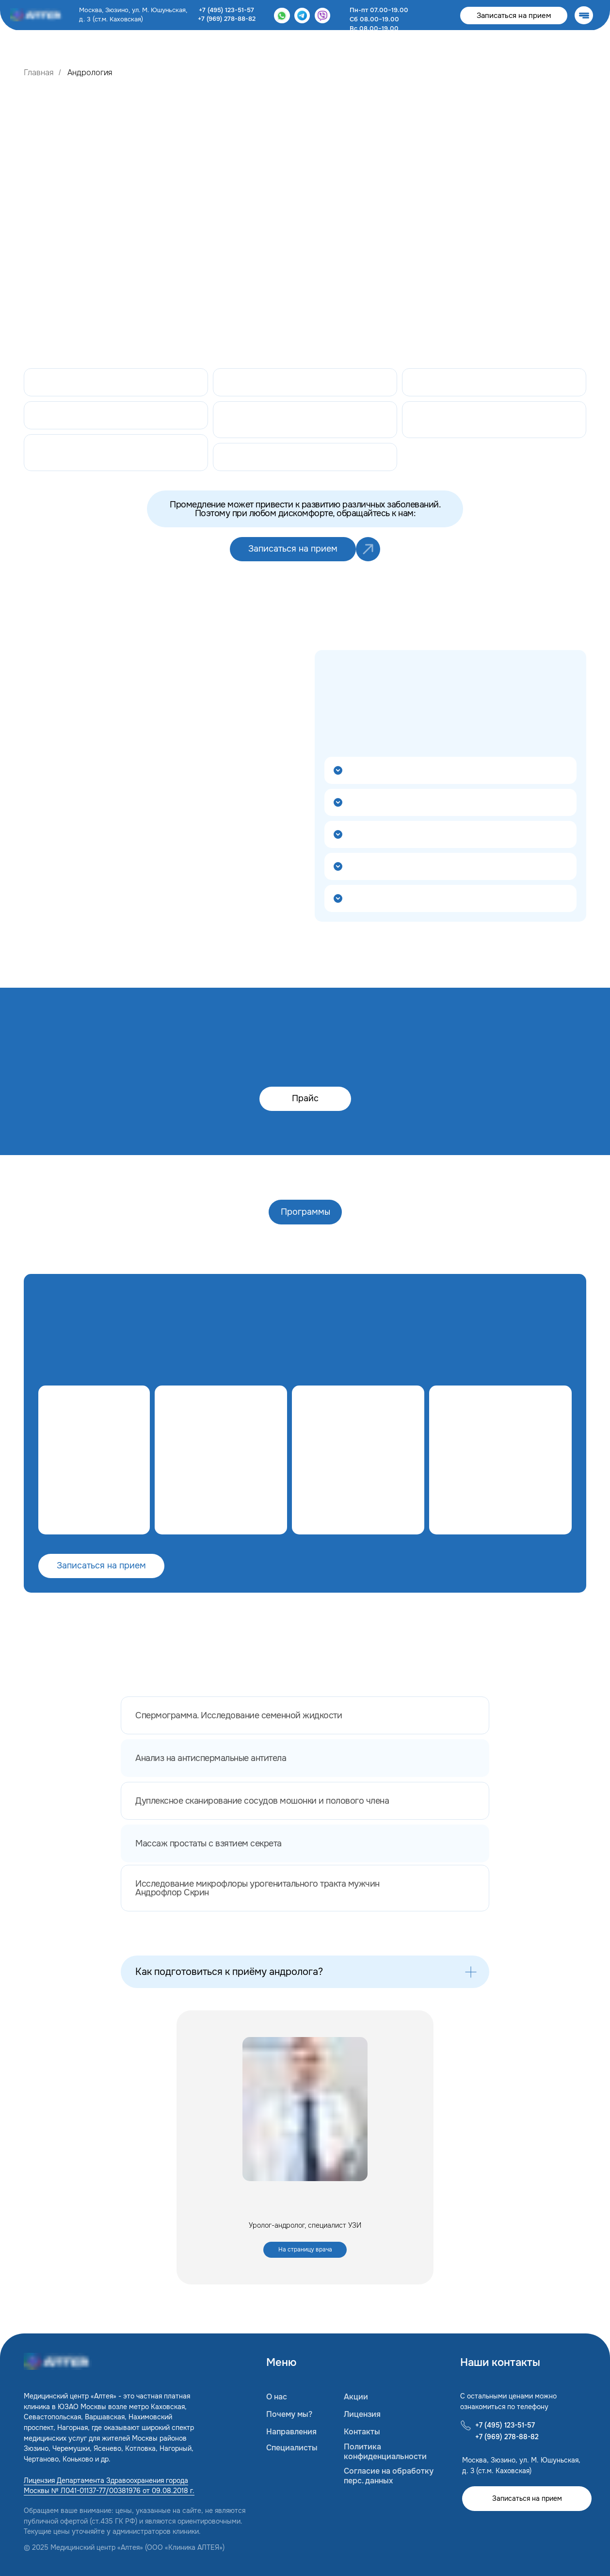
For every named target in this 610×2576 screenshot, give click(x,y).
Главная (39, 72)
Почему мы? (289, 2414)
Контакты (362, 2432)
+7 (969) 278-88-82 (227, 19)
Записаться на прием (514, 15)
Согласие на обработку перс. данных (388, 2476)
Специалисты (292, 2448)
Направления (291, 2432)
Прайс (305, 1098)
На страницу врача (305, 2249)
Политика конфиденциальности (385, 2452)
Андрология (89, 72)
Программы (305, 1211)
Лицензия (362, 2414)
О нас (276, 2397)
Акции (356, 2397)
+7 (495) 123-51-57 (226, 10)
